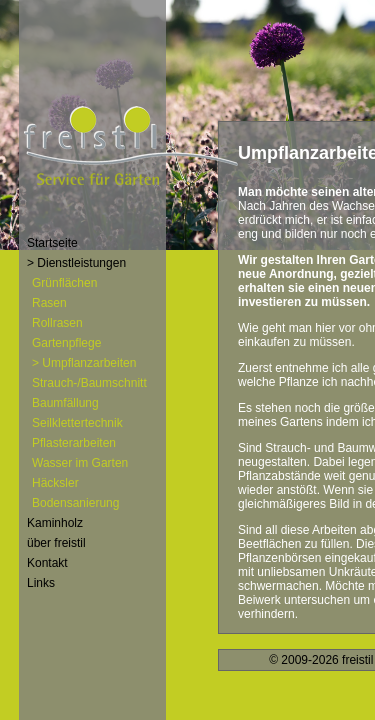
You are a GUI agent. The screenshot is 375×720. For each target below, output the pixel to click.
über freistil (56, 543)
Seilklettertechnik (77, 423)
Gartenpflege (66, 343)
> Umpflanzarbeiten (84, 363)
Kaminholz (55, 523)
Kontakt (47, 563)
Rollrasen (57, 323)
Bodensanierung (75, 503)
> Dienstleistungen (76, 263)
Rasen (49, 303)
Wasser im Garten (80, 463)
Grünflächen (64, 283)
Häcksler (55, 483)
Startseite (52, 243)
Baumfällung (65, 403)
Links (41, 583)
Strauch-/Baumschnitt (89, 383)
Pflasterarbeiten (74, 443)
